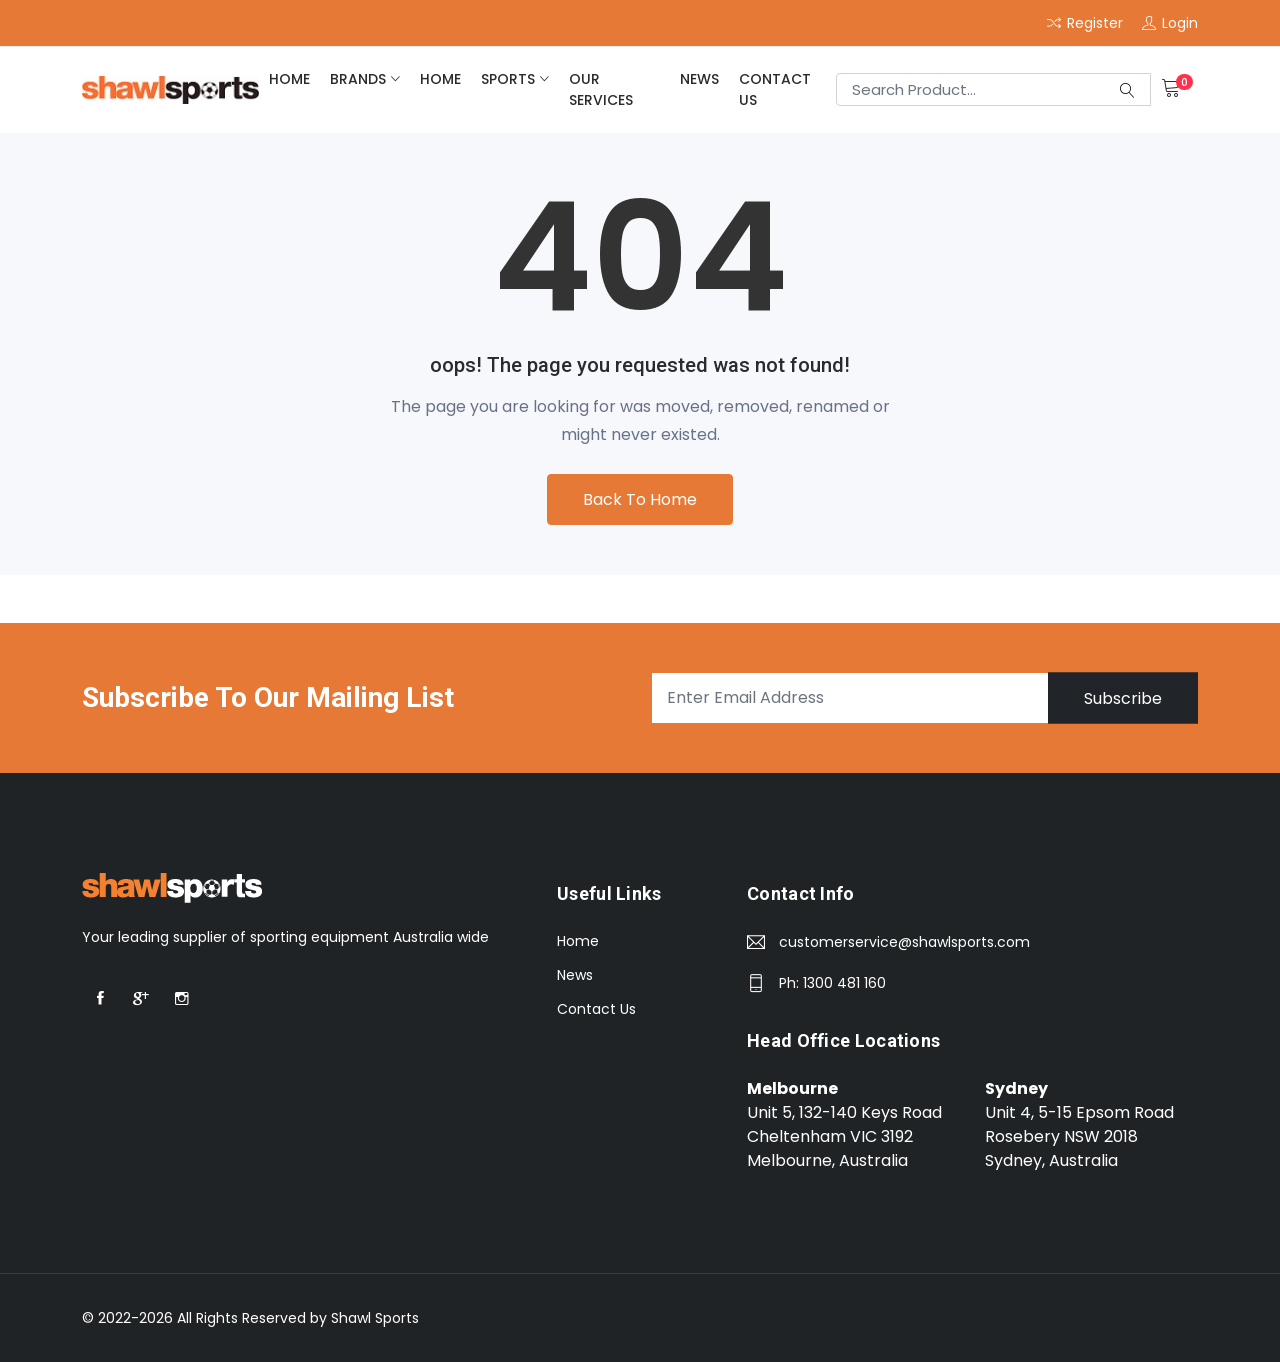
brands (358, 79)
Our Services (601, 89)
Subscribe (1123, 697)
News (699, 79)
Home (578, 941)
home (289, 79)
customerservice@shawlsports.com (904, 942)
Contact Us (775, 89)
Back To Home (640, 499)
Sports (508, 79)
